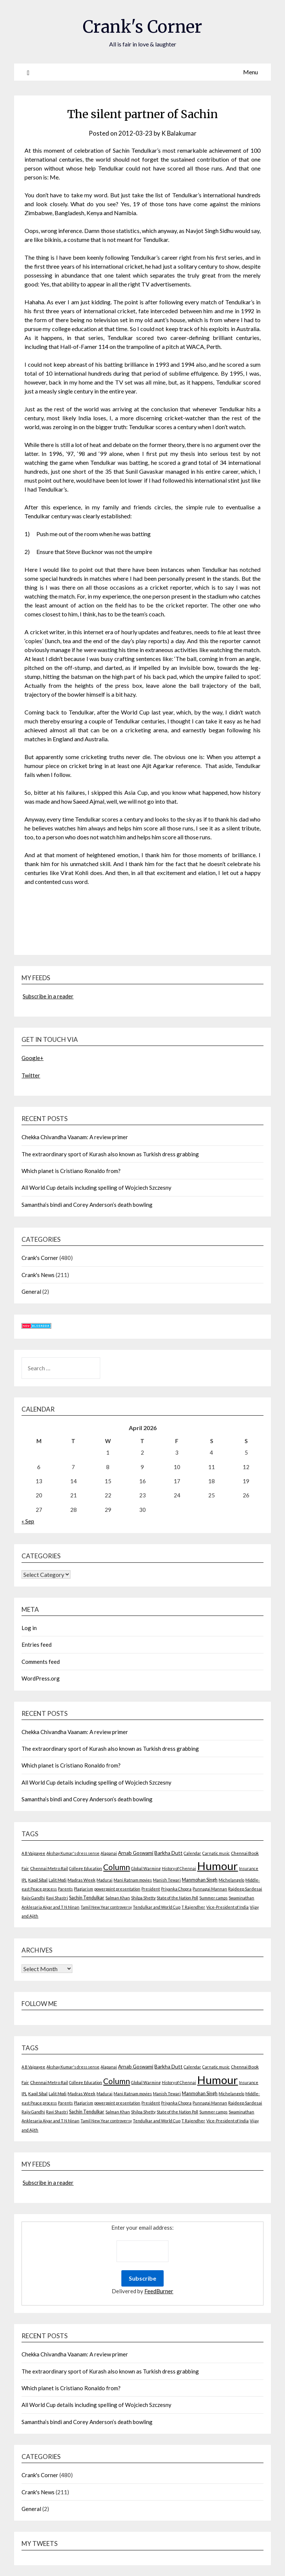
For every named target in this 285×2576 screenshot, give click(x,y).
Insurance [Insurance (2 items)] (248, 1868)
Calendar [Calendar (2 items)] (192, 1852)
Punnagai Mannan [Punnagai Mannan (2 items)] (210, 1888)
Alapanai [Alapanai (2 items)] (109, 1852)
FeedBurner (158, 2291)
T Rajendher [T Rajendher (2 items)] (193, 1906)
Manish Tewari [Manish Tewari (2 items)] (167, 1879)
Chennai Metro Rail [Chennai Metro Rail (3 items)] (49, 1868)
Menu (250, 71)
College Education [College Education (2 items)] (85, 1868)
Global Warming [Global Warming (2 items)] (146, 1868)
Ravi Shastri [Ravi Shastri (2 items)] (57, 1897)
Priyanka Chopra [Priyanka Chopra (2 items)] (176, 1888)
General (31, 1291)
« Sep (28, 1521)
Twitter (31, 1075)
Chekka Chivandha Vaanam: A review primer (75, 1137)
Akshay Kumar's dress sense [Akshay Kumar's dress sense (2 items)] (72, 1852)
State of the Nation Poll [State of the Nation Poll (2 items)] (177, 1897)
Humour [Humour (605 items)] (217, 1865)
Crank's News (38, 1274)
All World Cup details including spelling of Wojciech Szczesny (96, 1187)
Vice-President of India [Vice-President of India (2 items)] (227, 1906)
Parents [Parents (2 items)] (65, 1888)
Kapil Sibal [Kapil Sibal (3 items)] (38, 1879)
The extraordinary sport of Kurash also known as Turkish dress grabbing (110, 1153)
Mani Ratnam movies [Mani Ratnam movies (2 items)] (133, 1879)
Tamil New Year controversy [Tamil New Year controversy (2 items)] (106, 1906)
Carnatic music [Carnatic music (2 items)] (216, 1852)
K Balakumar (179, 133)
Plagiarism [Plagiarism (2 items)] (83, 1888)
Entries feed (37, 1644)
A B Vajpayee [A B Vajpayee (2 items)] (33, 1852)
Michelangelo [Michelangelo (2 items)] (231, 1879)
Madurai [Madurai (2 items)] (104, 1879)
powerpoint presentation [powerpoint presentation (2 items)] (117, 1888)
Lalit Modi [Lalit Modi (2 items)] (57, 1879)
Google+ (32, 1057)
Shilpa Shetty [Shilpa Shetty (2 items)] (143, 1897)
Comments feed (41, 1661)
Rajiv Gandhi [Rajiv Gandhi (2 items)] (33, 1897)
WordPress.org (41, 1678)
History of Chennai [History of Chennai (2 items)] (179, 1868)
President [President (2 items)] (150, 1888)
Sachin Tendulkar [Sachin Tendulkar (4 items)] (86, 1898)
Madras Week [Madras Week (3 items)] (81, 1879)
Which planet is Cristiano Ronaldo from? (71, 1170)
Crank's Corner (142, 26)
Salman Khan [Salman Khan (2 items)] (117, 1897)
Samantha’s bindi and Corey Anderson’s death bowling (87, 1204)
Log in (29, 1627)
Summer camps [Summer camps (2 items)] (213, 1897)
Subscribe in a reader (48, 996)
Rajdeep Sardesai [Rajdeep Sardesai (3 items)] (245, 1888)
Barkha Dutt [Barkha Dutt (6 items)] (168, 1853)
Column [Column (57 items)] (116, 1867)
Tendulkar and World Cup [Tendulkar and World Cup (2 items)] (156, 1906)
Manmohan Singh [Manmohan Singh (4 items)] (199, 1879)
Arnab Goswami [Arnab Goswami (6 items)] (135, 1853)
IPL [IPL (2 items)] (24, 1879)
